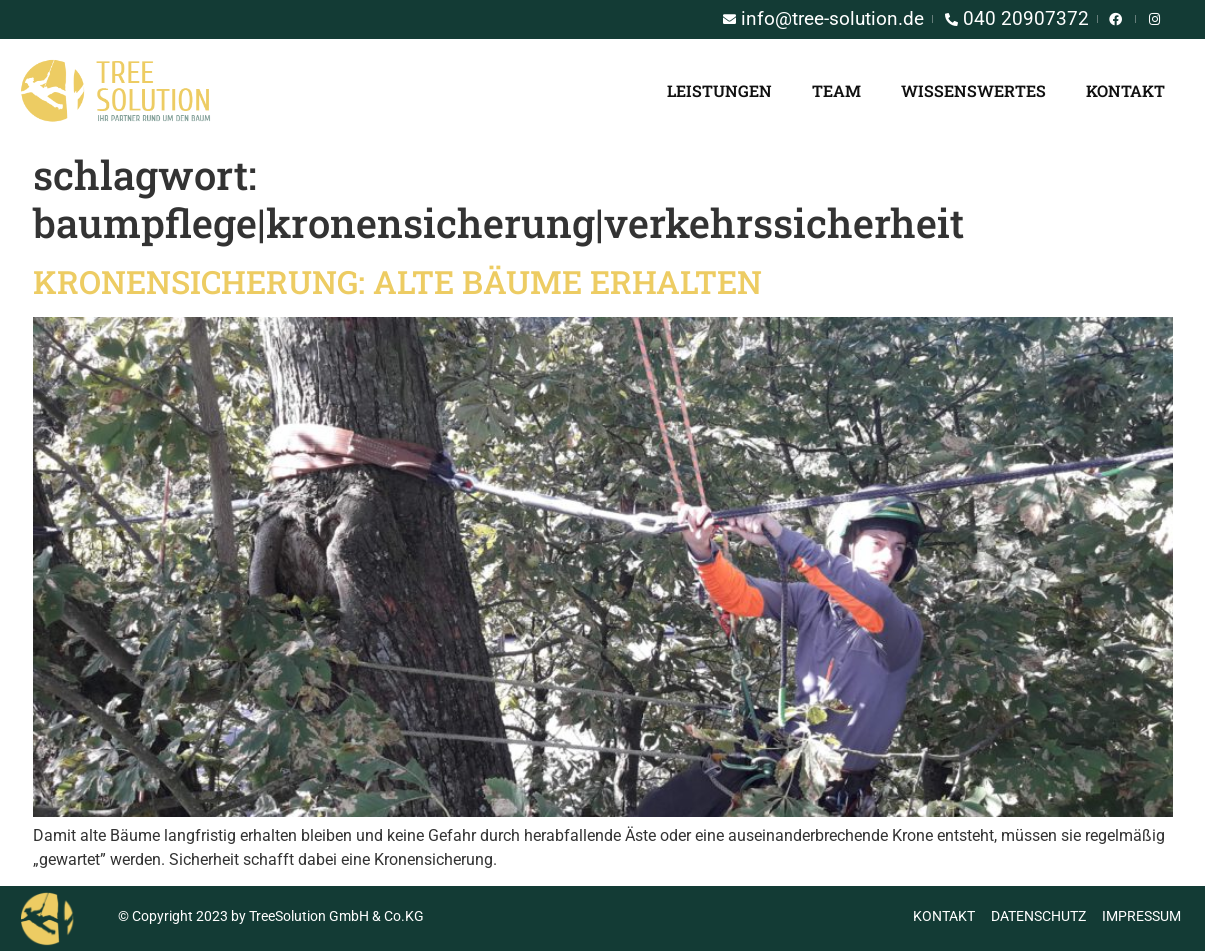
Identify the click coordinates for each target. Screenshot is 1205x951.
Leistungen (719, 90)
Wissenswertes (973, 90)
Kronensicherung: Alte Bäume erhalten (397, 281)
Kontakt (1125, 90)
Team (836, 90)
